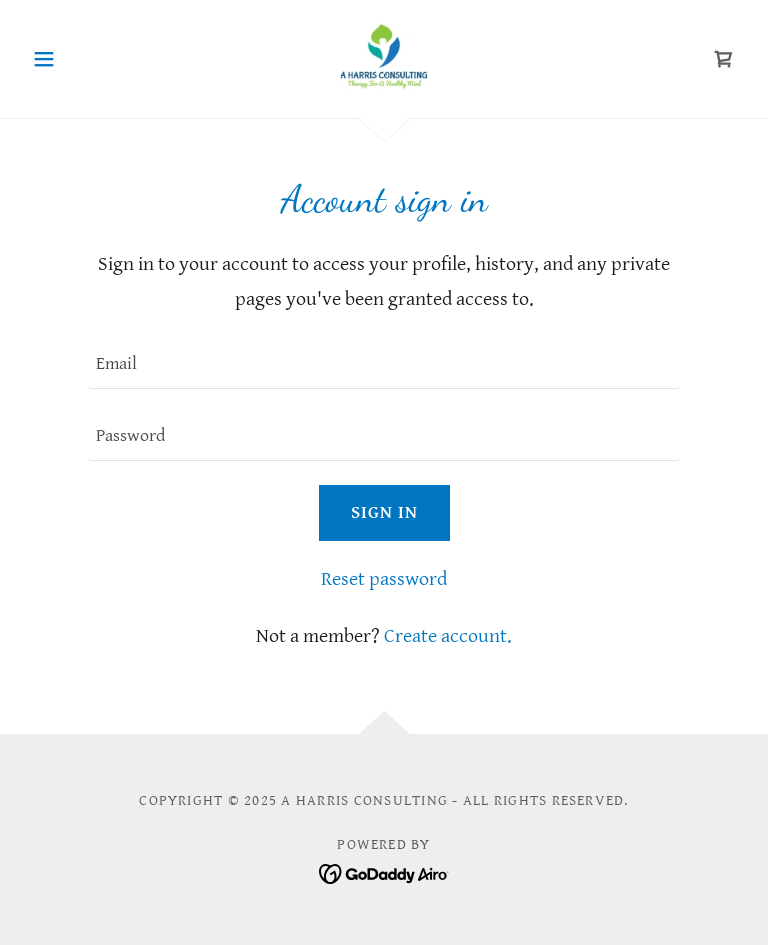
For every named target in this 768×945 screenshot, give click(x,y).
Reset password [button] (384, 579)
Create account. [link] (448, 636)
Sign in (384, 512)
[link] (384, 56)
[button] (78, 59)
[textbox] (384, 365)
